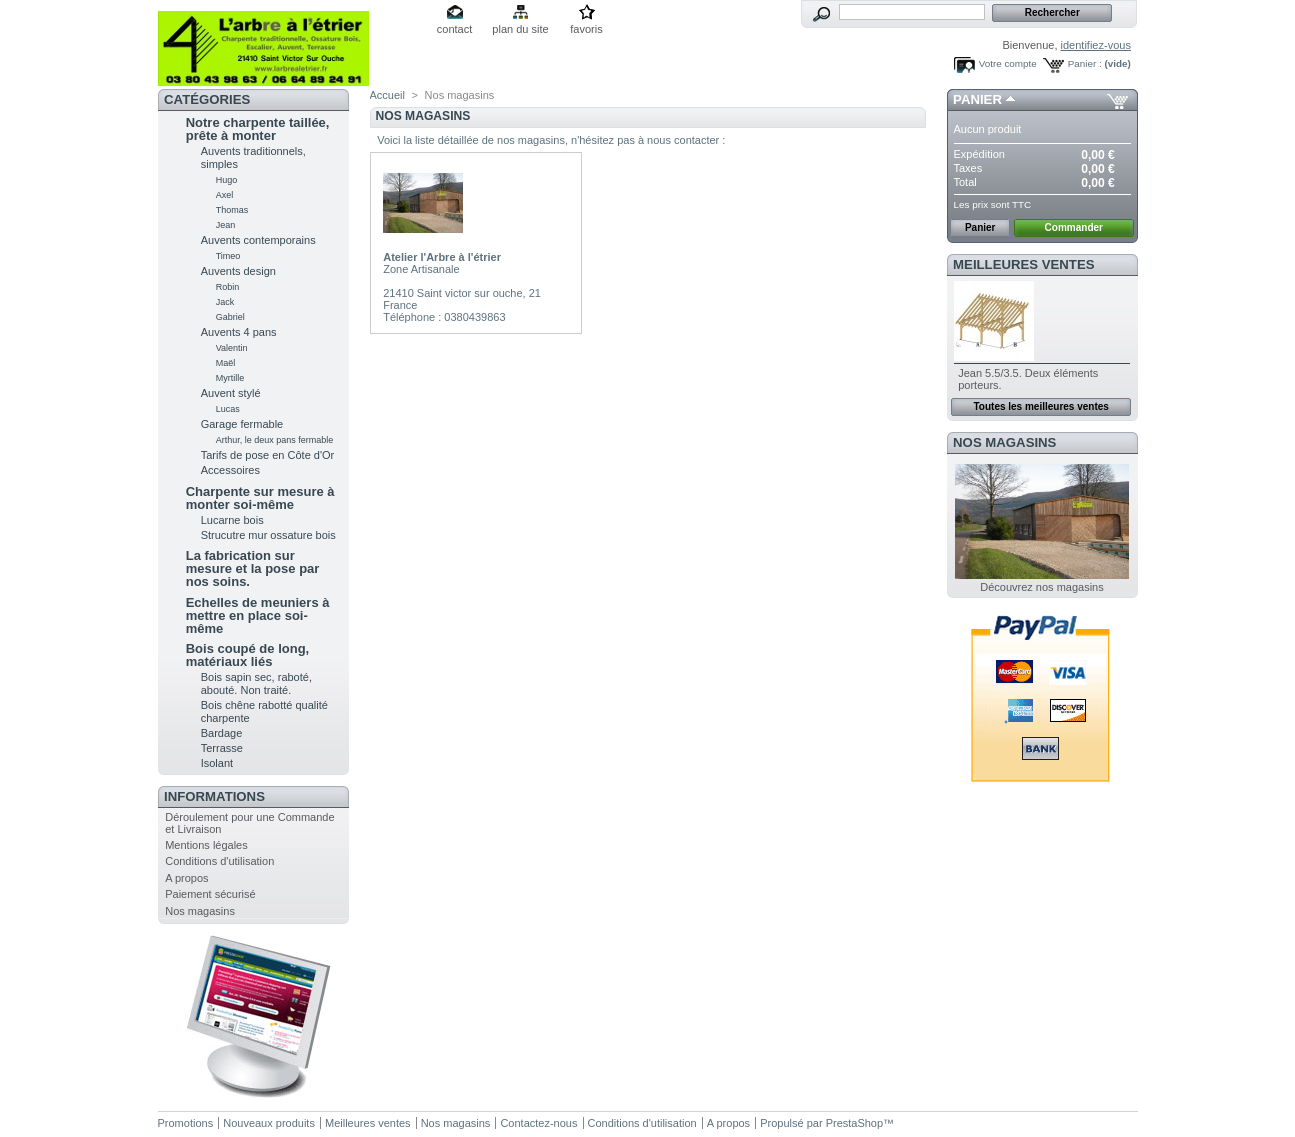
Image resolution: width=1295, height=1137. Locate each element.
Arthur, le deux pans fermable (275, 440)
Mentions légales (206, 845)
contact (454, 29)
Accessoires (230, 470)
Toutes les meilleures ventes (1040, 406)
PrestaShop (854, 1123)
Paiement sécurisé (210, 894)
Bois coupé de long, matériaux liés (248, 655)
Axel (225, 195)
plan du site (520, 29)
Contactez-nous (538, 1123)
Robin (228, 287)
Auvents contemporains (258, 240)
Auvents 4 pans (239, 332)
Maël (226, 363)
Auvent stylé (231, 393)
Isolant (217, 763)
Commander (1074, 227)
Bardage (222, 733)
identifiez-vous (1096, 45)
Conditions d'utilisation (219, 861)
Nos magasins (200, 911)
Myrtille (230, 378)
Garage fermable (242, 424)
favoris (586, 29)
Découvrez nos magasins (1042, 587)
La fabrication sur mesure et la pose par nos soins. (253, 568)
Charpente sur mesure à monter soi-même (260, 498)
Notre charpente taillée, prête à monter (258, 129)
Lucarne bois (232, 520)
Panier (977, 99)
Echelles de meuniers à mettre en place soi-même (258, 615)
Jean (226, 225)
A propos (186, 878)
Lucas (228, 409)
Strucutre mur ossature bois (268, 535)
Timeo (228, 256)
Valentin (232, 348)
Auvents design (238, 271)
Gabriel (230, 317)
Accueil (387, 95)
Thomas (232, 210)
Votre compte (1008, 63)
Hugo (227, 180)
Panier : (1085, 63)
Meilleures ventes (1023, 264)
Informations (214, 796)
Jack (225, 302)
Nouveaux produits (269, 1123)
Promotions (186, 1123)
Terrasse (222, 748)
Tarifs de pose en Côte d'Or (268, 455)
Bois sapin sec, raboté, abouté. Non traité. (256, 683)
